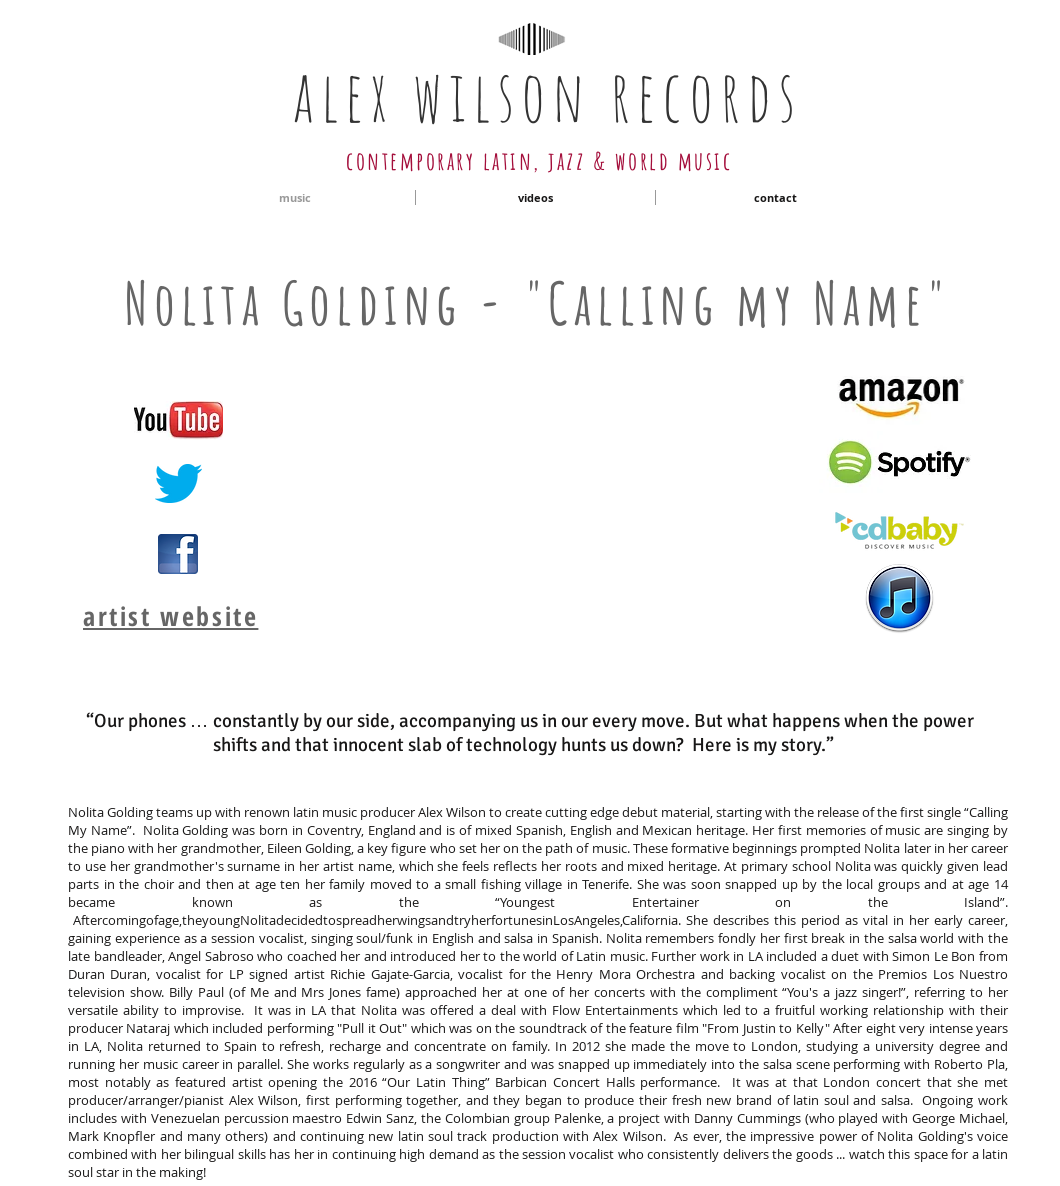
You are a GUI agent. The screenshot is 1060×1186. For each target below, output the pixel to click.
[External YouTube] (532, 496)
